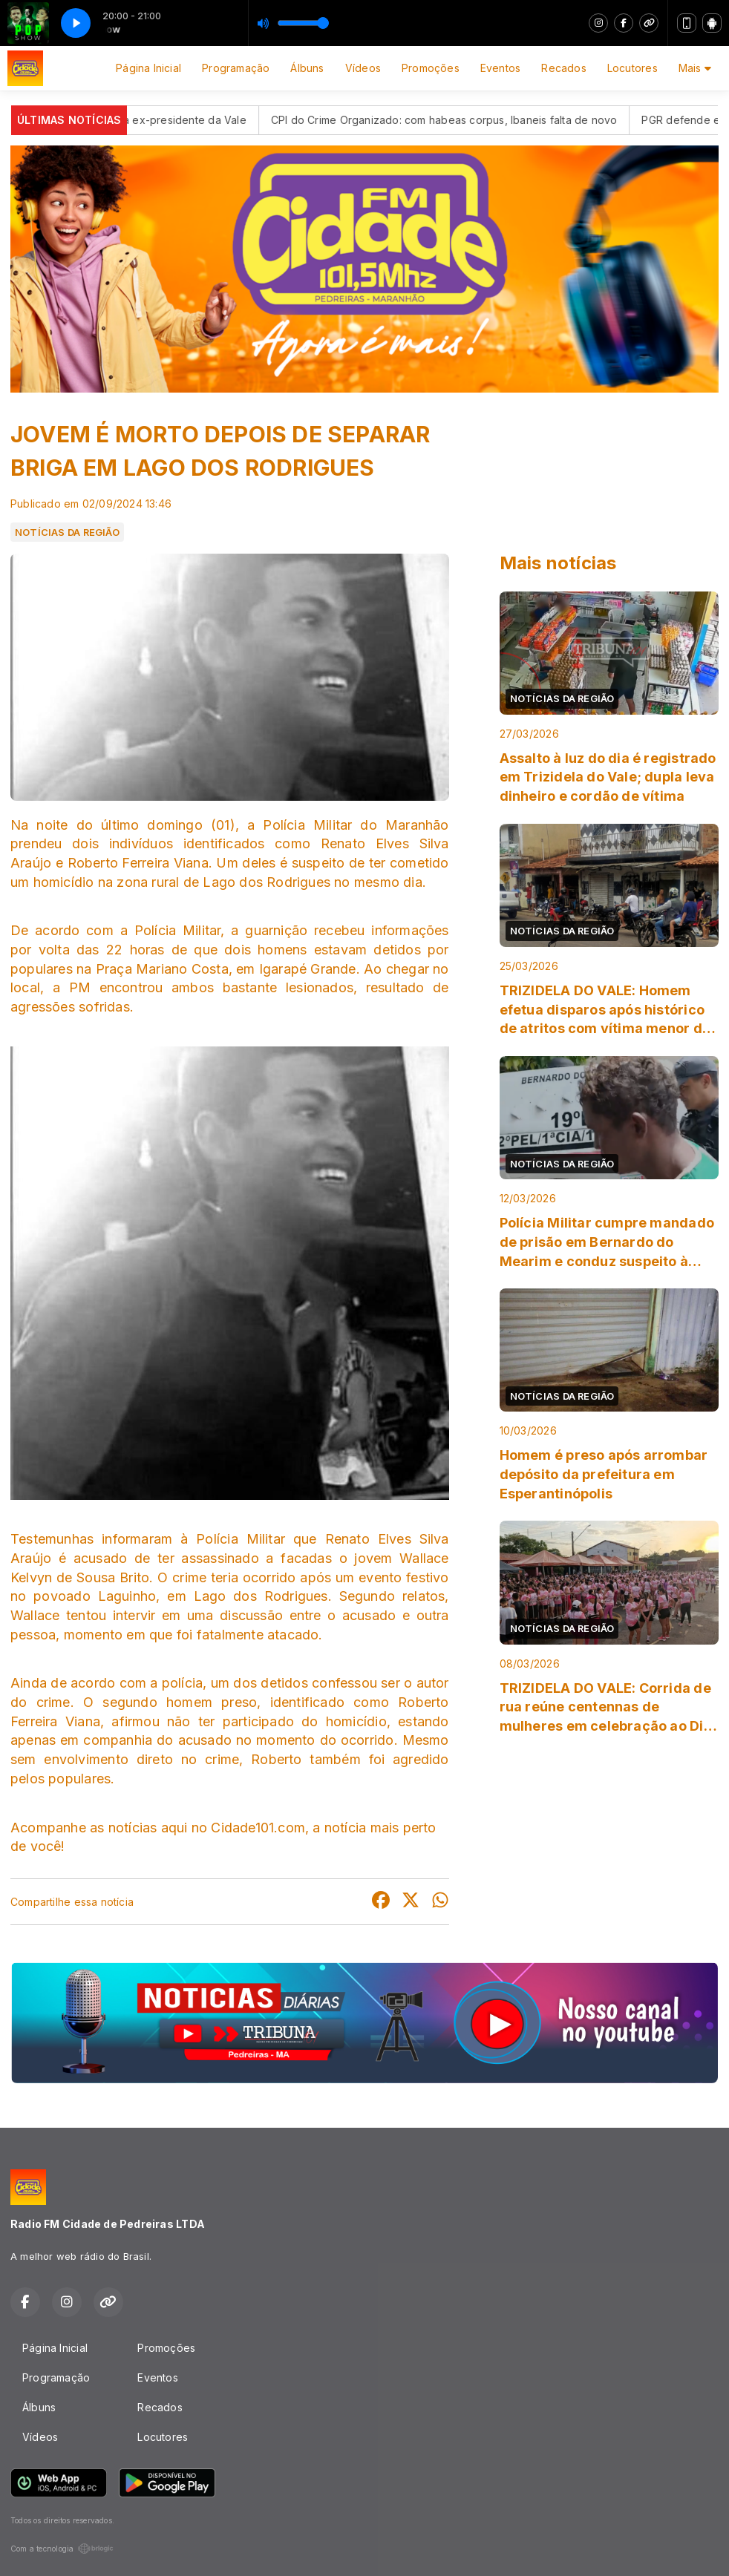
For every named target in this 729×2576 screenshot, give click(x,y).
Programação (235, 68)
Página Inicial (148, 68)
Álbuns (307, 68)
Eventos (500, 68)
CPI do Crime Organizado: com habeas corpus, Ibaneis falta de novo (467, 120)
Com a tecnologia (62, 2548)
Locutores (632, 68)
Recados (563, 68)
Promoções (431, 68)
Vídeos (363, 68)
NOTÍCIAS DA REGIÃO (67, 532)
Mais (695, 68)
